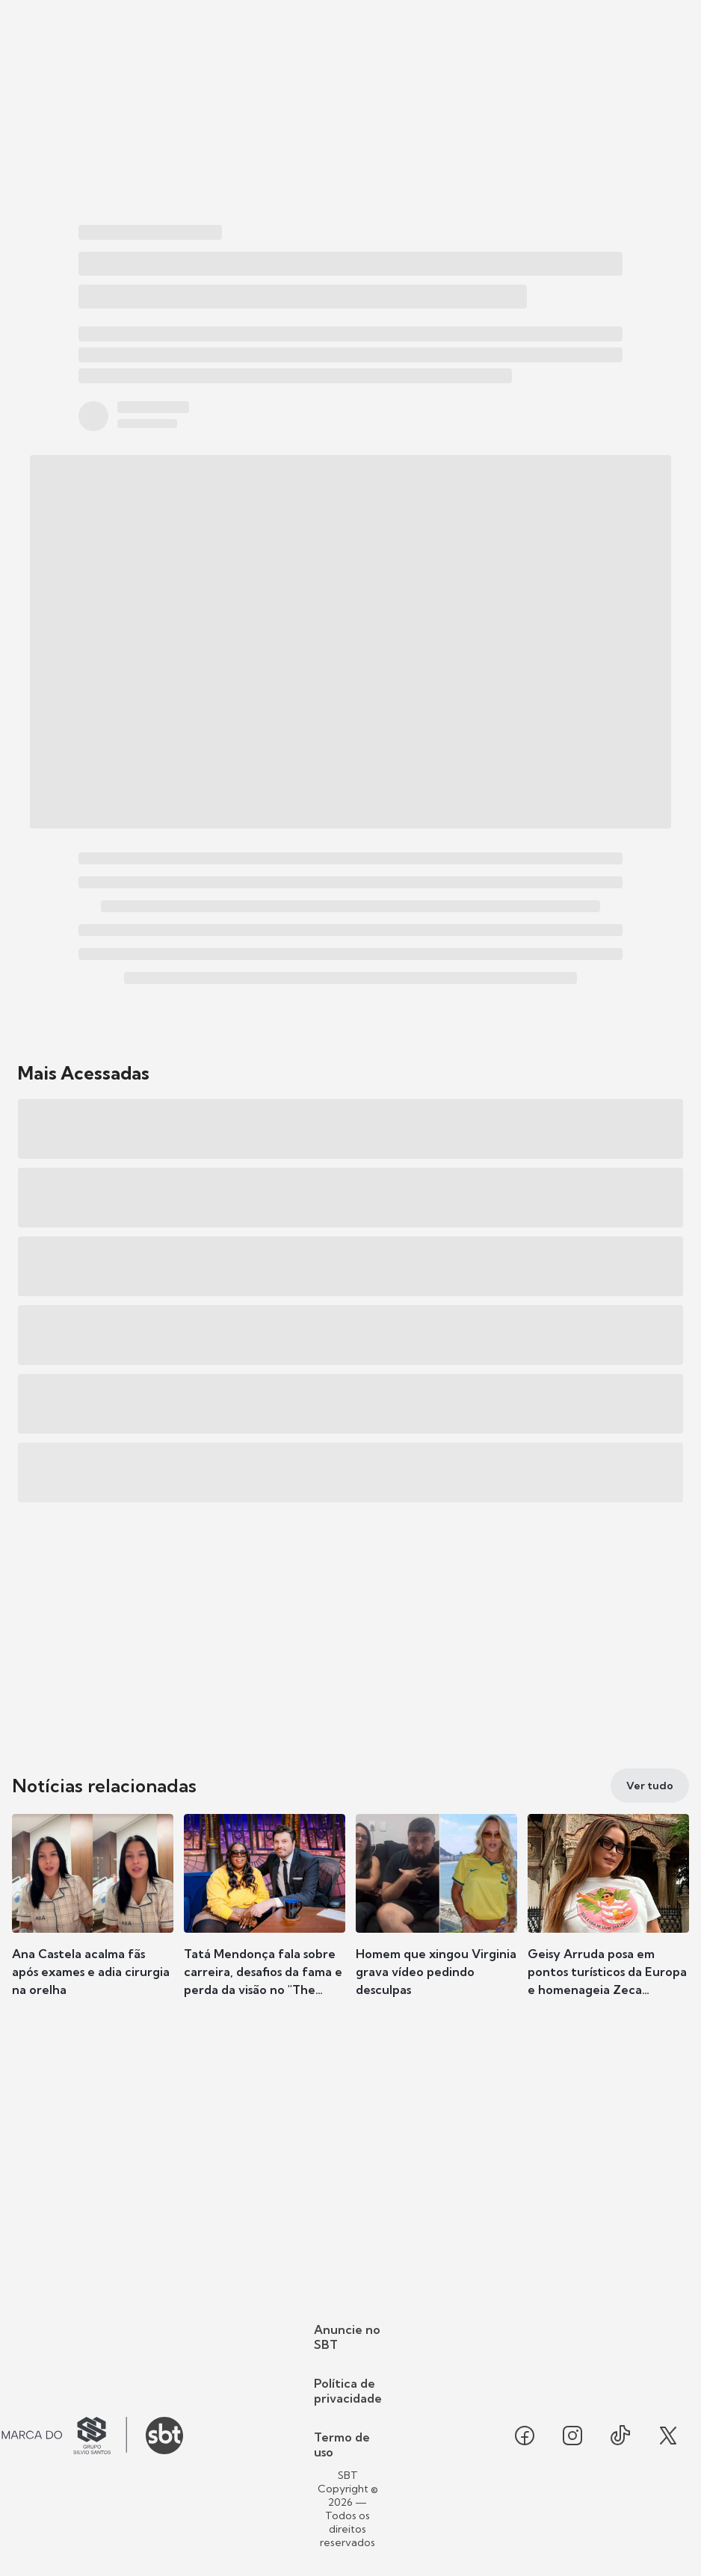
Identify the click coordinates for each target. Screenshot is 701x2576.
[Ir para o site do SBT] (164, 2435)
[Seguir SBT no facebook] (525, 2435)
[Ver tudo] (650, 1785)
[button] (92, 1918)
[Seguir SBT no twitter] (668, 2435)
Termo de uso (342, 2444)
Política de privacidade (348, 2391)
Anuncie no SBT (347, 2337)
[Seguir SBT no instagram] (572, 2435)
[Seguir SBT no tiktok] (620, 2435)
